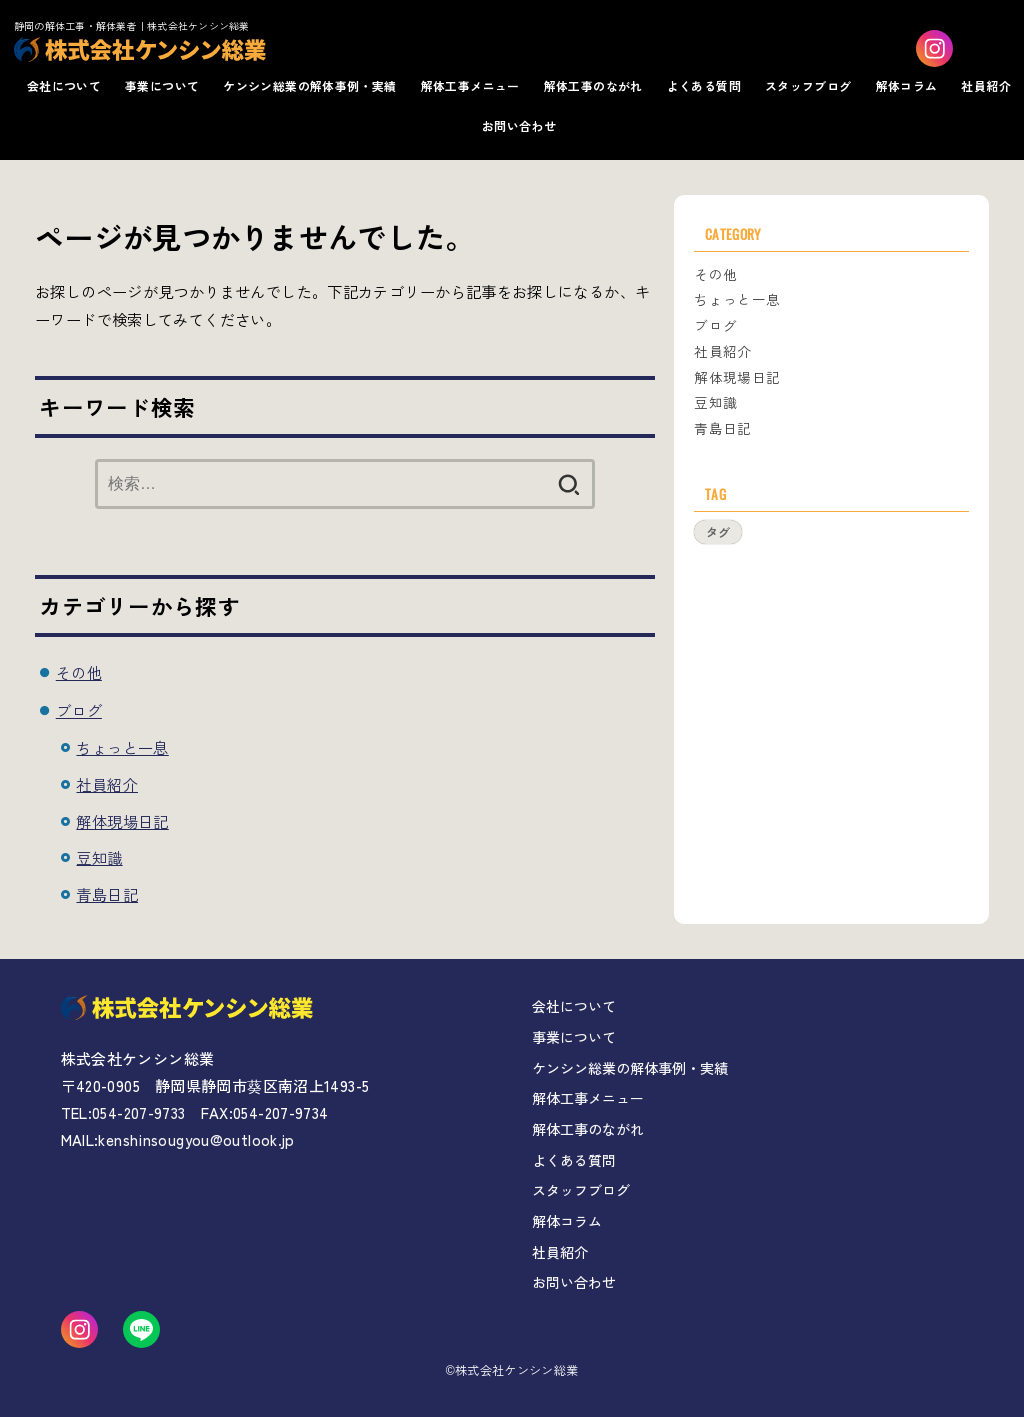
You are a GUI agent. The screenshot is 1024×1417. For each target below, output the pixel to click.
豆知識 (99, 857)
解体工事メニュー (470, 85)
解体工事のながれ (593, 85)
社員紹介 (986, 85)
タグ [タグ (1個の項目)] (718, 531)
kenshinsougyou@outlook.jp (196, 1139)
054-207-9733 (139, 1112)
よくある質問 (704, 85)
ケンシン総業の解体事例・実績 (309, 85)
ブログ (79, 710)
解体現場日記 (122, 821)
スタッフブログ (808, 85)
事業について (162, 85)
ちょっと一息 (122, 747)
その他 (79, 672)
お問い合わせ (519, 125)
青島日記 (107, 894)
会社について (64, 85)
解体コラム (907, 85)
